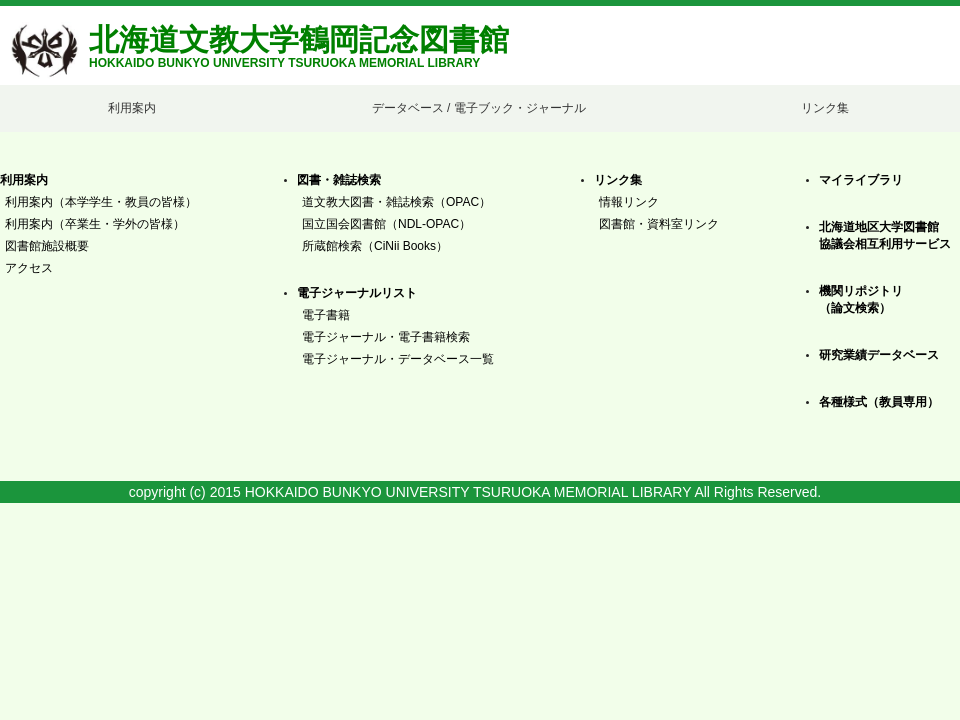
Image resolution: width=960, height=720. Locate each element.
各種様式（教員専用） (879, 402)
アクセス (29, 268)
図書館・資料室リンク (659, 224)
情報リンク (629, 202)
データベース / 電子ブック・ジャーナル (479, 108)
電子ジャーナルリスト (357, 293)
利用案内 (132, 108)
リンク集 (825, 108)
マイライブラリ (861, 180)
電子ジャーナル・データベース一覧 (398, 359)
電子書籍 (326, 315)
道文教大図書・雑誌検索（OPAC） (396, 202)
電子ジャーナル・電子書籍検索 (386, 337)
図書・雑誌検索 (339, 180)
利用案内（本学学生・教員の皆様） (101, 202)
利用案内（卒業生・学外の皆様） (95, 224)
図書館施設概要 (47, 246)
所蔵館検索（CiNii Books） (375, 246)
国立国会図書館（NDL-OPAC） (386, 224)
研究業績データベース (879, 355)
